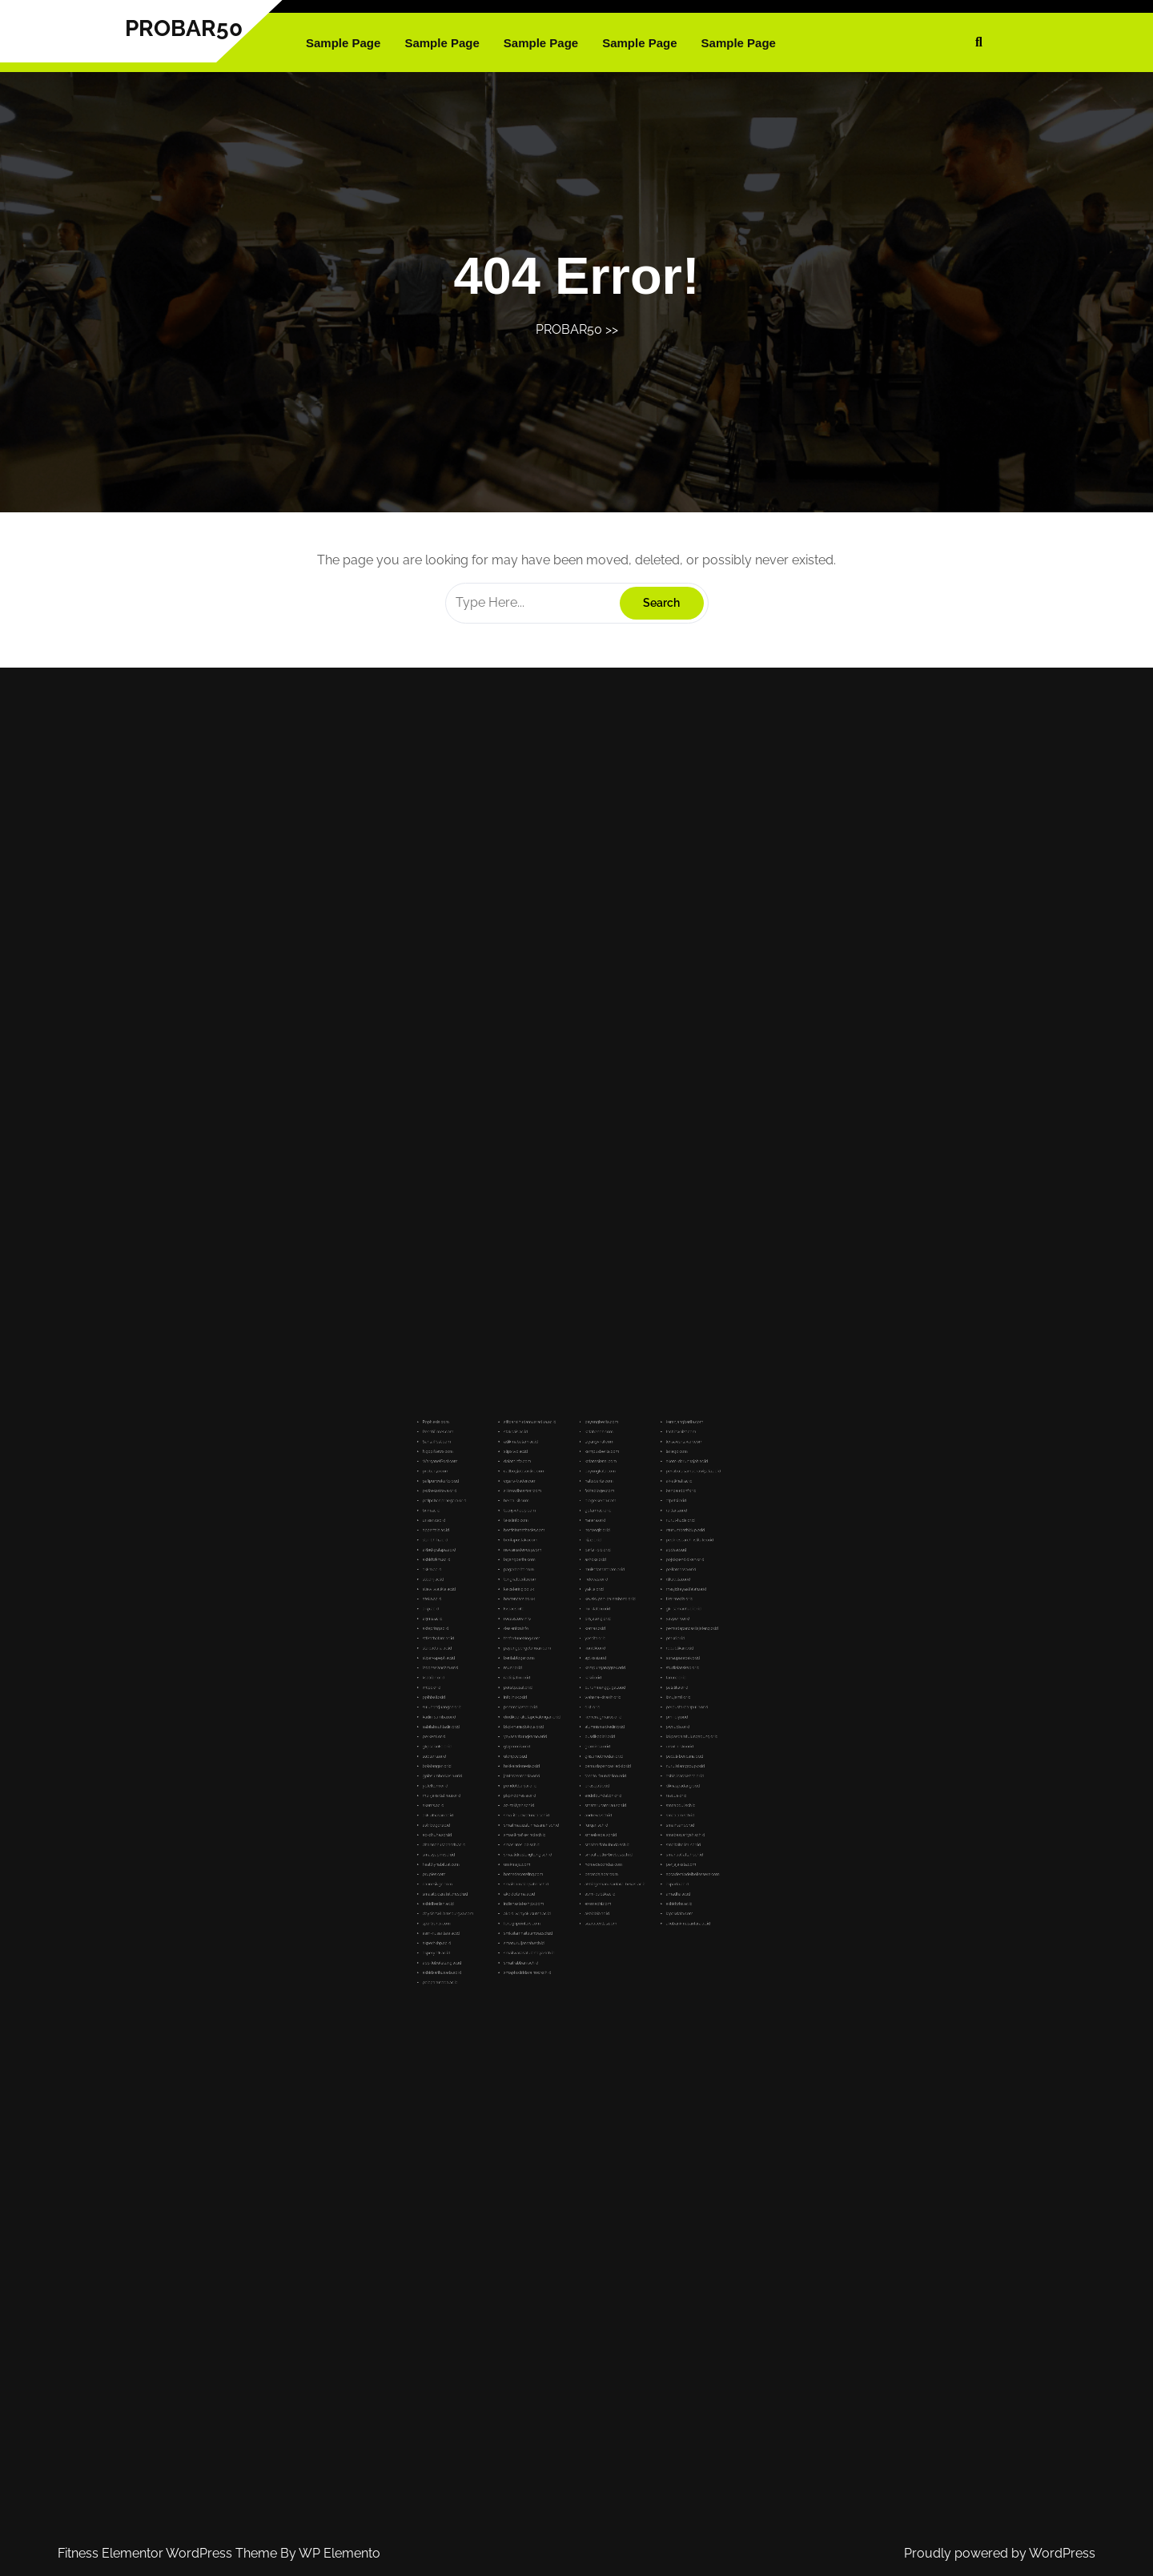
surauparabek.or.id (624, 1678)
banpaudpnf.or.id (623, 1604)
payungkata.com (587, 1595)
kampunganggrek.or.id (589, 1682)
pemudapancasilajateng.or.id (628, 1665)
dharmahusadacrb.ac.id (518, 1760)
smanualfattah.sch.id (625, 1765)
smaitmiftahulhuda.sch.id (591, 1760)
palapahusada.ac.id (516, 1822)
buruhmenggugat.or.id (589, 1691)
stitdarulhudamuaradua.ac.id (556, 1573)
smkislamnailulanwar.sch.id (555, 1800)
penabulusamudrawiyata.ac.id (629, 1595)
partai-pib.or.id (586, 1630)
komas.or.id (585, 1665)
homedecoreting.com (553, 1774)
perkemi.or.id (513, 1712)
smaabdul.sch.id (623, 1744)
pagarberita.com (551, 1639)
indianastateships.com (553, 1787)
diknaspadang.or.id (624, 1735)
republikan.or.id (623, 1673)
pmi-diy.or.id (621, 1704)
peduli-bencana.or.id (625, 1721)
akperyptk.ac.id (514, 1809)
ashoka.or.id (585, 1634)
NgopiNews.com (515, 1587)
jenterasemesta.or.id (552, 1730)
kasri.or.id (584, 1687)
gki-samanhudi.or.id (624, 1656)
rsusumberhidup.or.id (625, 1621)
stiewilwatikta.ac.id (515, 1648)
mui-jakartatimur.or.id (516, 1739)
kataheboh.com (587, 1578)
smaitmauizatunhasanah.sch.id (556, 1752)
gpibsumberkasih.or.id (517, 1730)
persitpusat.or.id (550, 1691)
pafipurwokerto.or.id (516, 1600)
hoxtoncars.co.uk (551, 1652)
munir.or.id (548, 1682)
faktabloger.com (587, 1604)
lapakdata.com (623, 1791)
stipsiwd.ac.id (549, 1587)
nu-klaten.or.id (586, 1656)
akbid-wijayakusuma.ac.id (554, 1791)
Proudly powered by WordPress (999, 2553)
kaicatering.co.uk (551, 1648)
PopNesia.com (514, 1573)
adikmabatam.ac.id (552, 1582)
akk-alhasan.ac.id (515, 1748)
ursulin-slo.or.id (623, 1717)
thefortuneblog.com (552, 1669)
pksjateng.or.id (586, 1660)
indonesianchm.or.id (516, 1682)
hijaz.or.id (584, 1626)
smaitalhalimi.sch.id (624, 1760)
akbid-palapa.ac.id (515, 1630)
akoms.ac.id (513, 1744)
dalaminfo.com (550, 1591)
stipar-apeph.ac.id (515, 1678)
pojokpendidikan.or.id (625, 1634)
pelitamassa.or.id (623, 1639)
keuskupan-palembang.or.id (592, 1652)
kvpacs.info (548, 1656)
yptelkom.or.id (514, 1735)
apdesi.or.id (621, 1630)
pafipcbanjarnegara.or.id (518, 1608)
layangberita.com (551, 1634)
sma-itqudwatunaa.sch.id (554, 1748)
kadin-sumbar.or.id (515, 1704)
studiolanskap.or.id (624, 1682)
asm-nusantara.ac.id (516, 1800)
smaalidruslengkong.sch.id (555, 1765)
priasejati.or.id (586, 1735)
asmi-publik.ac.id (587, 1783)
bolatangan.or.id (514, 1726)
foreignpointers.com (552, 1796)
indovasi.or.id (586, 1643)
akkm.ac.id (512, 1639)
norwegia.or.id (586, 1621)
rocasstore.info (550, 1660)
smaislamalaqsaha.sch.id (554, 1778)
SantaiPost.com (514, 1582)
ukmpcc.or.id (549, 1721)
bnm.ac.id (512, 1612)
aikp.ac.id (512, 1656)
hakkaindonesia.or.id (552, 1726)
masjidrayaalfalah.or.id (625, 1648)
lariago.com (621, 1587)
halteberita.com (587, 1600)
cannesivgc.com (514, 1778)
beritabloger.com (551, 1678)
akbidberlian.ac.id (515, 1787)
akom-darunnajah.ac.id (626, 1591)
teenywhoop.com (551, 1612)
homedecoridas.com (589, 1769)
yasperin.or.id (622, 1660)
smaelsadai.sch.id (588, 1756)
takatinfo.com (550, 1617)
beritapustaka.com (552, 1626)
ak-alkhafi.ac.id (623, 1600)
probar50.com (514, 1595)
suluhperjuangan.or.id (517, 1700)
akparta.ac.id (622, 1778)
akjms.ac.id (512, 1660)
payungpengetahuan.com (554, 1673)
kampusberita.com (588, 1587)
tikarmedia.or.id (623, 1652)
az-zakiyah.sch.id (551, 1744)
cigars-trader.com (551, 1600)
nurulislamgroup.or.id (625, 1726)
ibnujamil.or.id (622, 1696)
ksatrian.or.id (513, 1687)
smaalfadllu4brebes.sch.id (591, 1765)
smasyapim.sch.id (515, 1765)
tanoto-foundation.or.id (590, 1730)
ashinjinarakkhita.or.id (625, 1730)
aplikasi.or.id (585, 1678)
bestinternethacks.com (553, 1621)
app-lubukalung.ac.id (516, 1813)
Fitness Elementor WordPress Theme (169, 2553)
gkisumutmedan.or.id (589, 1721)
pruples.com (513, 1774)
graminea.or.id (586, 1717)
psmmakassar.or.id (552, 1700)
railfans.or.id (621, 1612)
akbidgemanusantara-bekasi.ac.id (594, 1778)
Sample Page (343, 43)
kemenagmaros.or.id (589, 1704)
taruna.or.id (621, 1687)
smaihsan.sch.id (623, 1752)
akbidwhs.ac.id (623, 1787)
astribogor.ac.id (514, 1752)
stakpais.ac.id (549, 1578)
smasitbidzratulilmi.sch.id (518, 1783)
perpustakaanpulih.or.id (626, 1700)
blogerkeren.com (587, 1608)
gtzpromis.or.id (550, 1717)
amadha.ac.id (622, 1783)
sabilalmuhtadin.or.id (516, 1708)
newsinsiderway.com (552, 1630)
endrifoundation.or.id (589, 1739)
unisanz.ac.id (513, 1617)
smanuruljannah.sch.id (553, 1805)
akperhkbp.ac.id (514, 1805)
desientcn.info (550, 1665)
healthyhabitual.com (516, 1769)
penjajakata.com (623, 1769)
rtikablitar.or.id (622, 1643)
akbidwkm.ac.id (514, 1634)
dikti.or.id (584, 1700)
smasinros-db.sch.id (552, 1760)
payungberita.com (588, 1573)
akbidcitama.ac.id (551, 1783)
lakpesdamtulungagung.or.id (628, 1712)
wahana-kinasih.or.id (589, 1696)
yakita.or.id (585, 1648)
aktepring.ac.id (514, 1665)
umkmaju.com (550, 1769)
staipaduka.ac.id (514, 1673)
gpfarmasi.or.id (587, 1612)
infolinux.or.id (549, 1696)
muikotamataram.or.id (589, 1639)
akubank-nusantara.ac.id (626, 1796)
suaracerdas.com (588, 1796)
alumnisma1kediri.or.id (589, 1708)
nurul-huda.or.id (623, 1617)
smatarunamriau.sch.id (590, 1744)
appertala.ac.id (514, 1621)
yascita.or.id (585, 1669)
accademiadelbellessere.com (629, 1774)
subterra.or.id (513, 1721)
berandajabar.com (588, 1774)
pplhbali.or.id (513, 1696)
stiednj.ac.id (513, 1643)
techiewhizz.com (623, 1578)
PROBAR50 (184, 28)
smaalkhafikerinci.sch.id (553, 1756)
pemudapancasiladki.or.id (591, 1726)
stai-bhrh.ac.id (514, 1626)
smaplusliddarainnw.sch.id (554, 1817)
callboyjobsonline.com (553, 1595)
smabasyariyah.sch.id (625, 1756)
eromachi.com (587, 1787)
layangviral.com (587, 1582)
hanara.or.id (585, 1617)
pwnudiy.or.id (622, 1708)
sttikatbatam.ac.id (515, 1669)
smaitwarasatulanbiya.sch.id (555, 1809)
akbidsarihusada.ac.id (517, 1817)
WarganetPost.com (516, 1591)
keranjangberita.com (625, 1573)
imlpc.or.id (512, 1691)
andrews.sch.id (587, 1748)
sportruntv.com (514, 1796)
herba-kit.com (550, 1608)
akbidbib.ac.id (586, 1791)
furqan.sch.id (586, 1752)
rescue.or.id (621, 1739)
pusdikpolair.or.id (587, 1712)
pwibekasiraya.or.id (516, 1604)
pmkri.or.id (621, 1669)
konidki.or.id (585, 1673)
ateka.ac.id (512, 1652)
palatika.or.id (621, 1691)
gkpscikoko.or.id (514, 1717)
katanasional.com (588, 1591)
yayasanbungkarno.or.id (554, 1712)
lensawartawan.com (625, 1582)
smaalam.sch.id (623, 1748)
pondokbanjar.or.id (551, 1735)
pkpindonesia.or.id (551, 1739)
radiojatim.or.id (550, 1687)
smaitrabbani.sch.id (552, 1813)
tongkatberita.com (551, 1643)
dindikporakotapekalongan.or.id (556, 1704)
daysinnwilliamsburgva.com (519, 1791)
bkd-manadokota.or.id (553, 1708)
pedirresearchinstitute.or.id (627, 1626)
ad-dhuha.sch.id (514, 1756)
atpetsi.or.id (621, 1608)
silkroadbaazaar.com (552, 1604)
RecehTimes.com (515, 1578)
